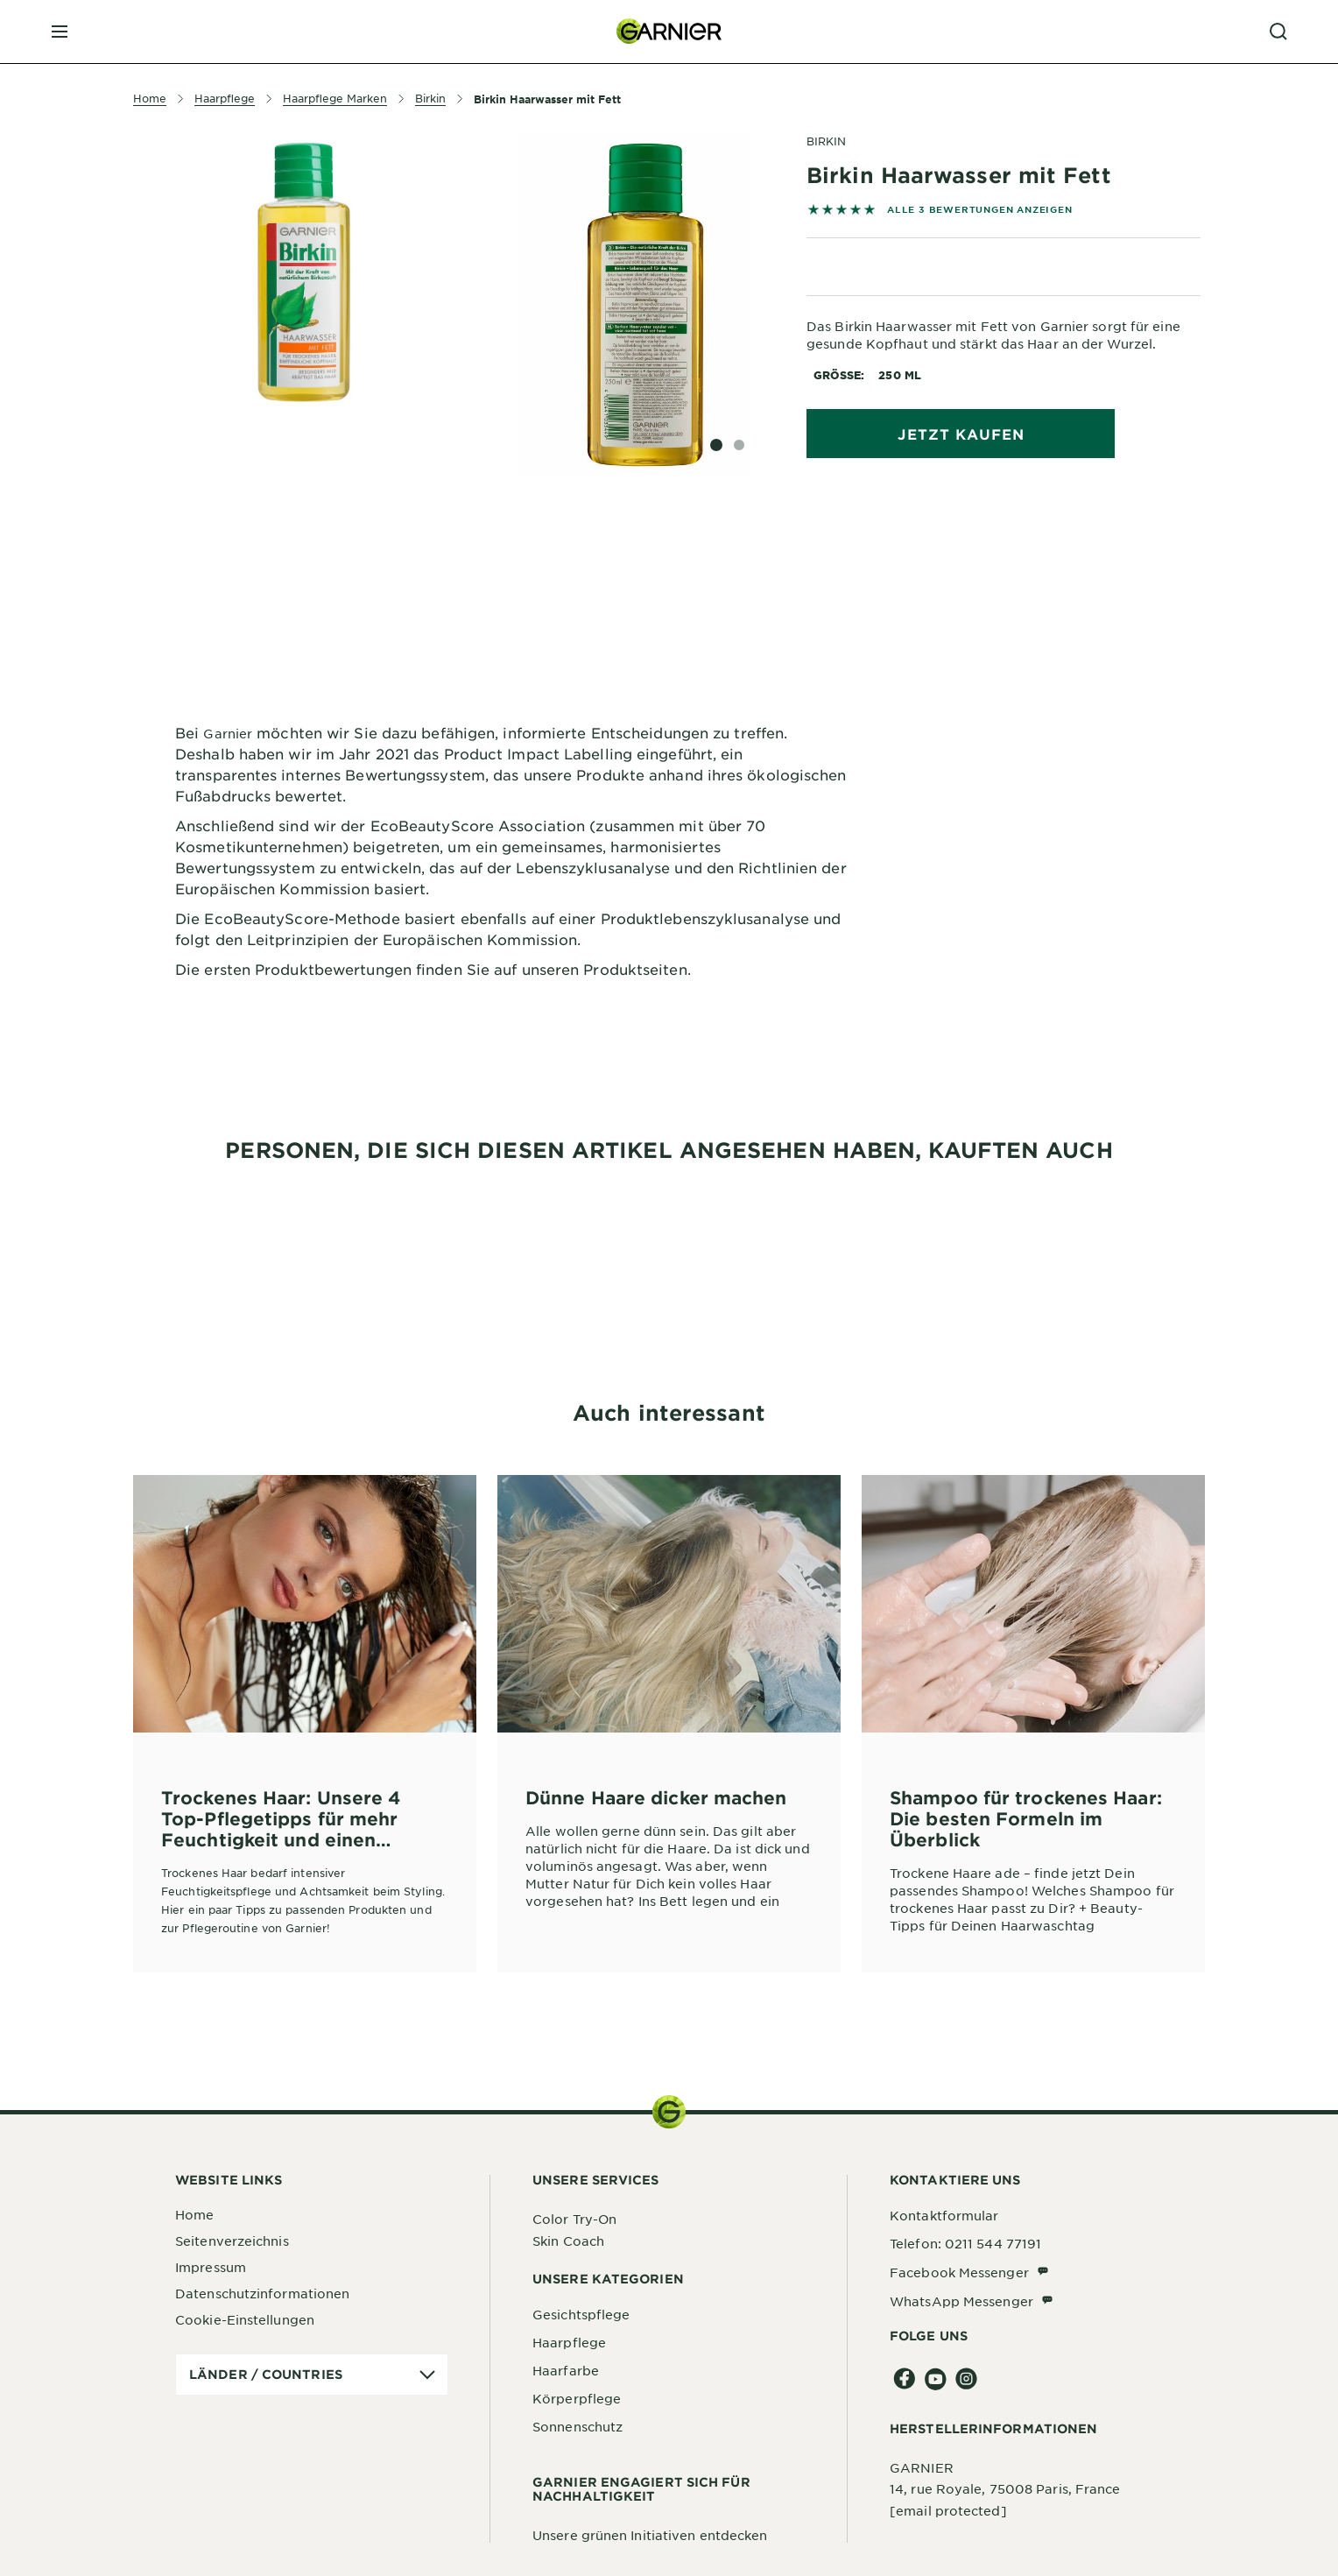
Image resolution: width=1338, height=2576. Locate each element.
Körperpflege (576, 2398)
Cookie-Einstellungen (244, 2319)
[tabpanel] (511, 564)
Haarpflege (569, 2342)
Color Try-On (574, 2219)
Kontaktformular (944, 2215)
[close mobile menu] (59, 31)
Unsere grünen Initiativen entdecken (650, 2535)
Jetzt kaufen (961, 433)
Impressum (210, 2267)
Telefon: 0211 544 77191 (965, 2243)
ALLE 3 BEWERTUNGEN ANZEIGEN (980, 209)
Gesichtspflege (581, 2314)
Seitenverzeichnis (232, 2240)
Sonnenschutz (577, 2426)
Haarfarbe (565, 2370)
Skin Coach (568, 2240)
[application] (311, 2375)
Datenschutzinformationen (262, 2293)
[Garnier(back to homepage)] (669, 31)
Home (194, 2214)
